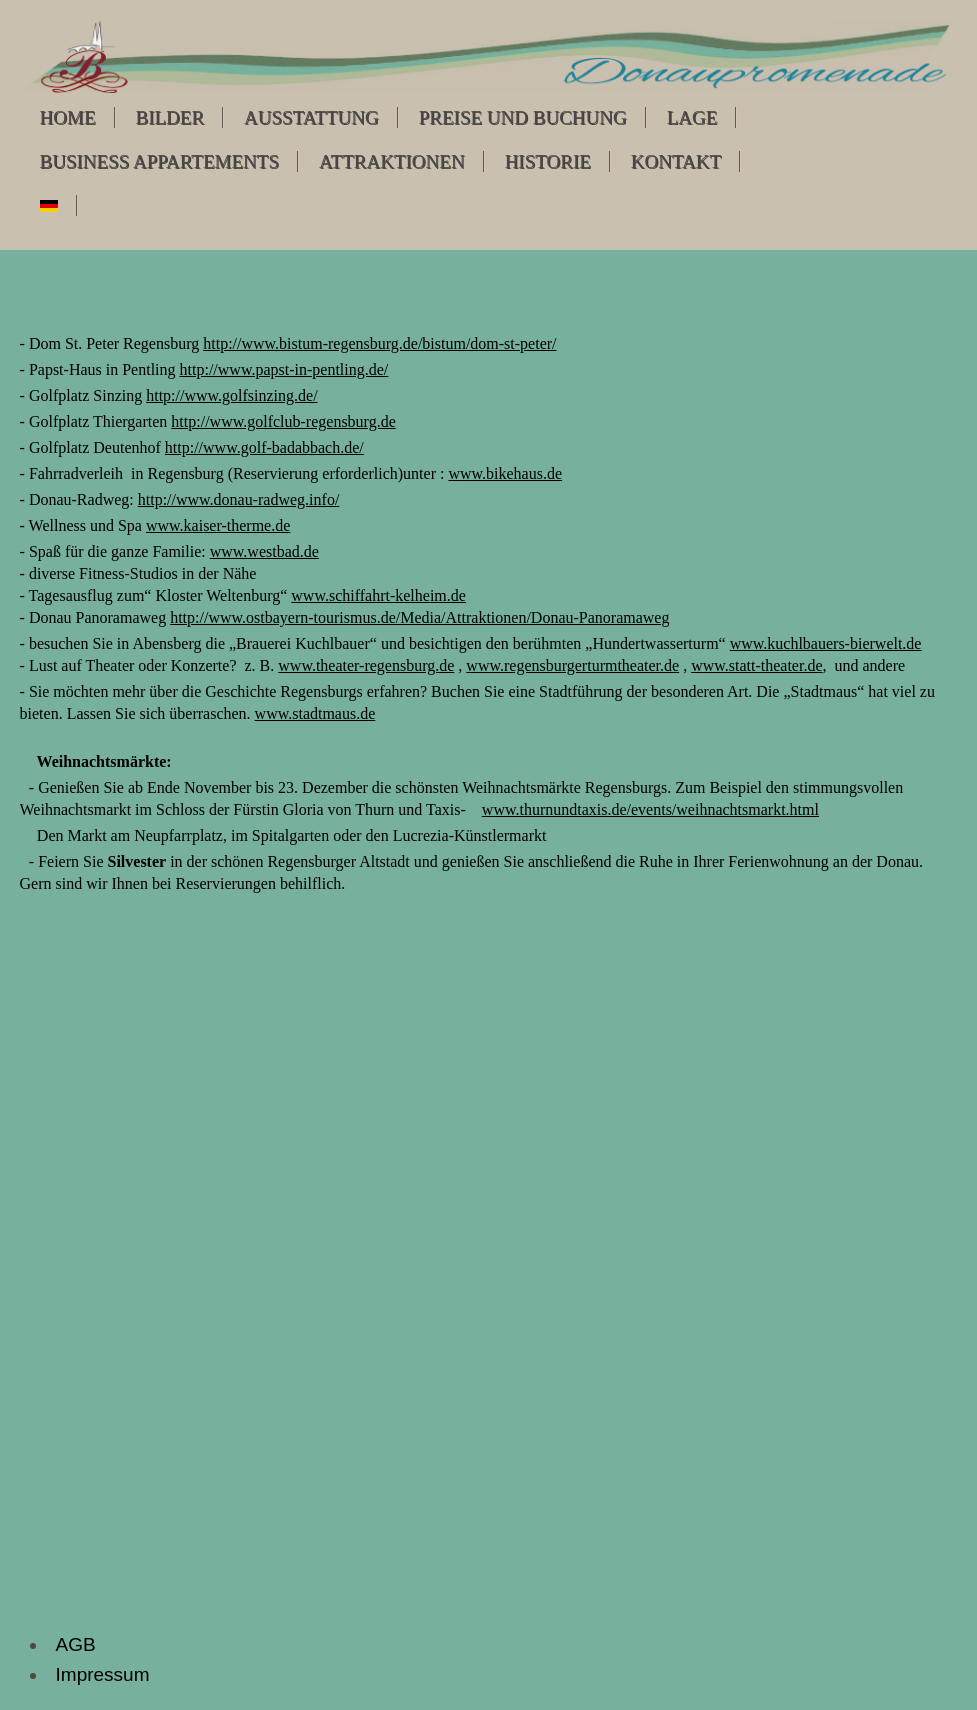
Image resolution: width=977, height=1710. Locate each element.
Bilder (170, 117)
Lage (692, 117)
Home (68, 117)
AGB (76, 1644)
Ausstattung (311, 117)
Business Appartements (159, 161)
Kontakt (676, 161)
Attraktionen (392, 161)
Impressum (103, 1674)
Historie (548, 161)
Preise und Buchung (523, 117)
